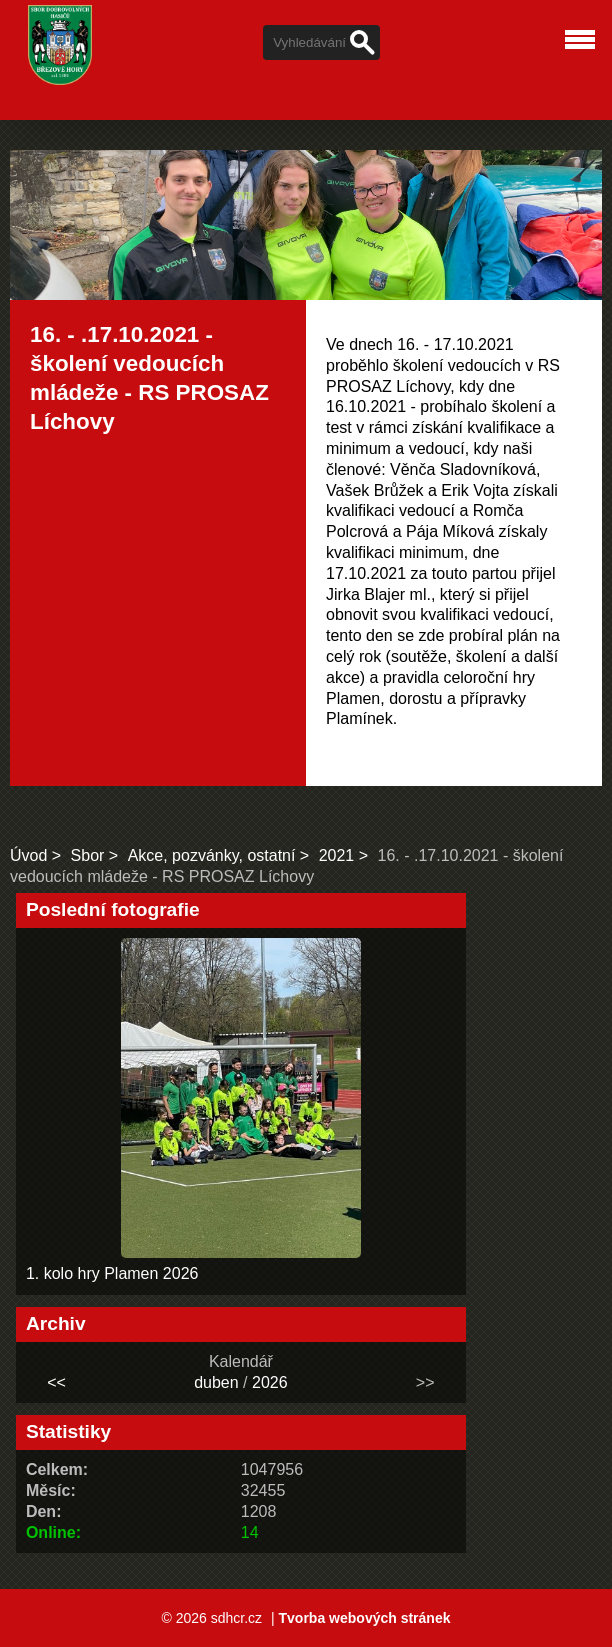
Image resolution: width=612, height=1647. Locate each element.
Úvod (28, 855)
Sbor (88, 855)
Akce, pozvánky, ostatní (212, 855)
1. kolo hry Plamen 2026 (112, 1273)
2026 (270, 1382)
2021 (337, 855)
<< (56, 1382)
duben (216, 1382)
